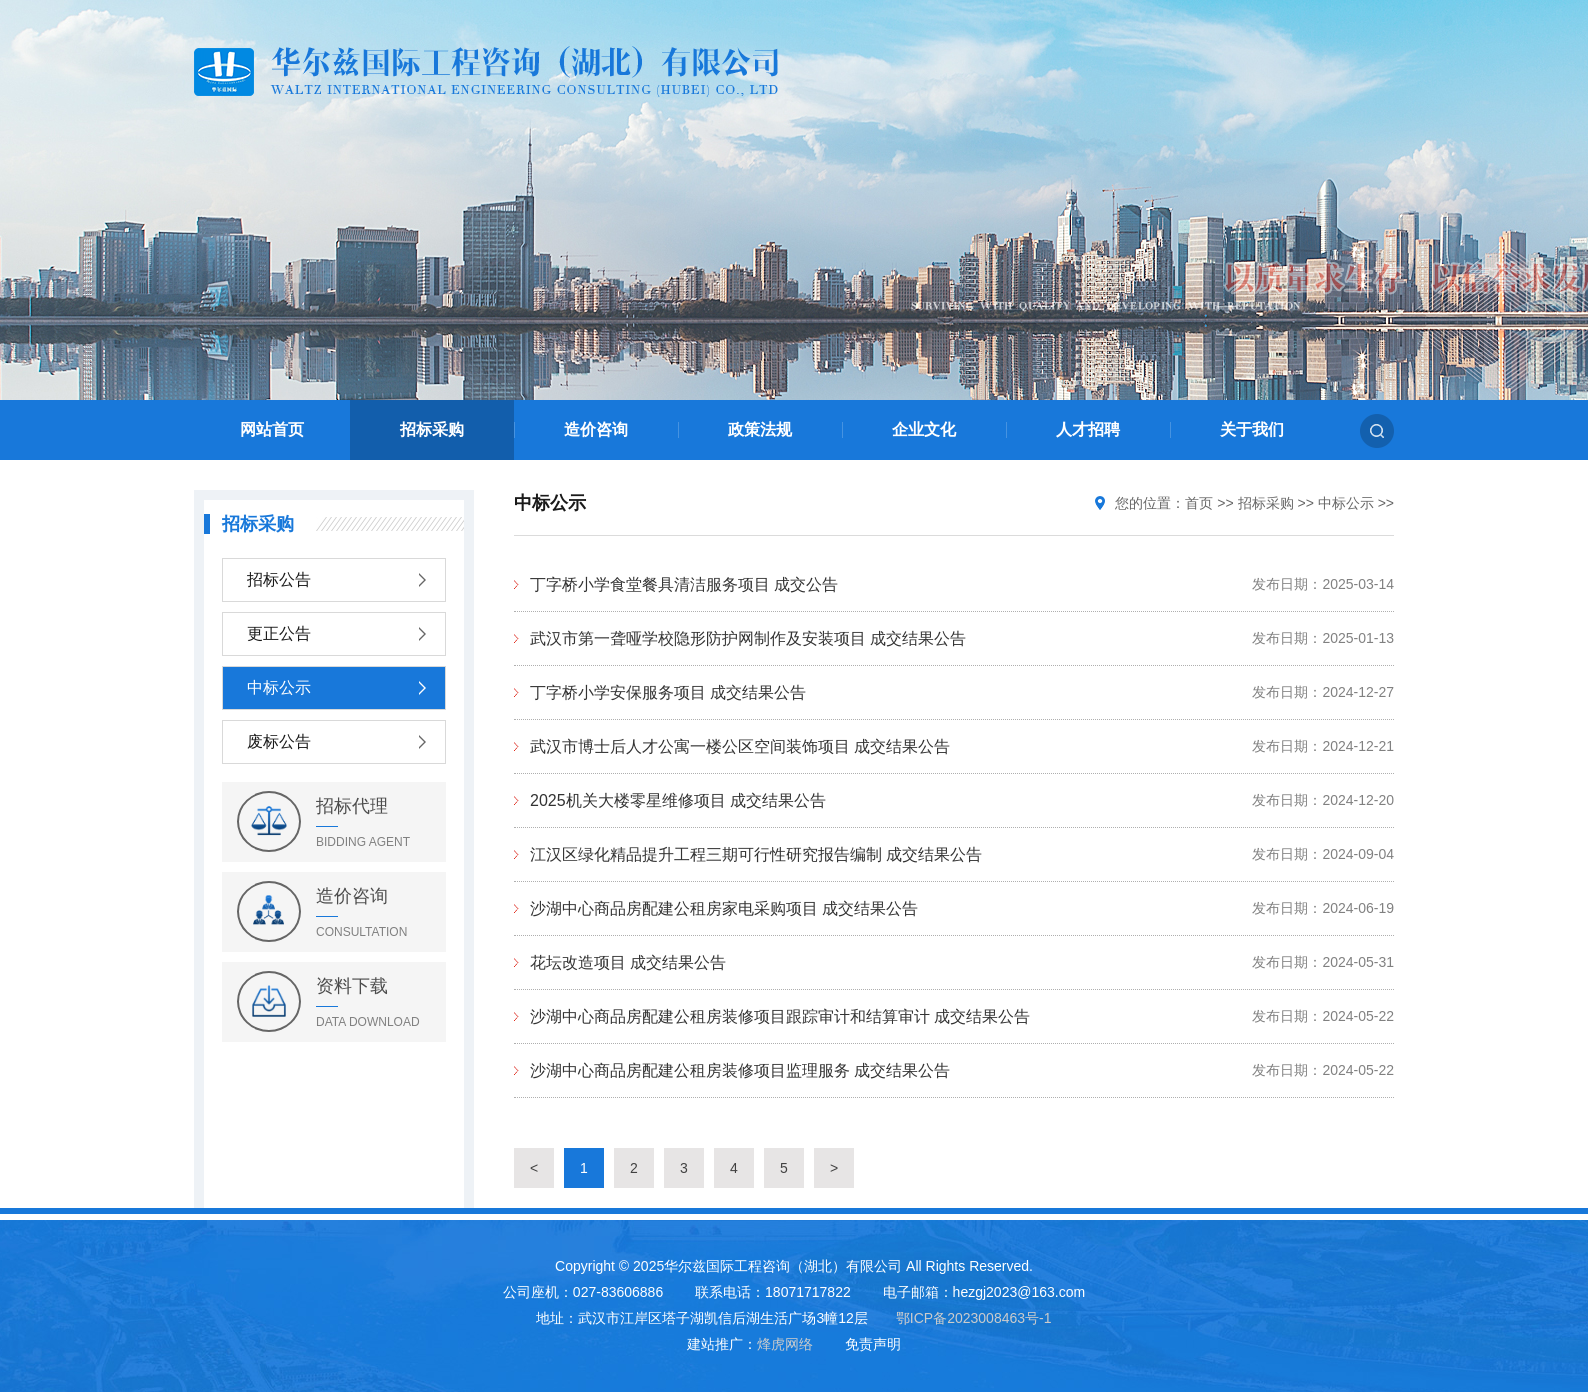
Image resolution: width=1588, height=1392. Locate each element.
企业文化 (924, 429)
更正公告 (279, 633)
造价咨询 (596, 429)
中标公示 (279, 687)
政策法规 (760, 429)
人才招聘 (1088, 429)
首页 (1199, 503)
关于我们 (1252, 429)
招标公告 (279, 579)
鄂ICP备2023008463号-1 (974, 1318)
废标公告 (279, 741)
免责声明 (873, 1344)
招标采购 (432, 429)
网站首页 (272, 429)
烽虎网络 (785, 1344)
